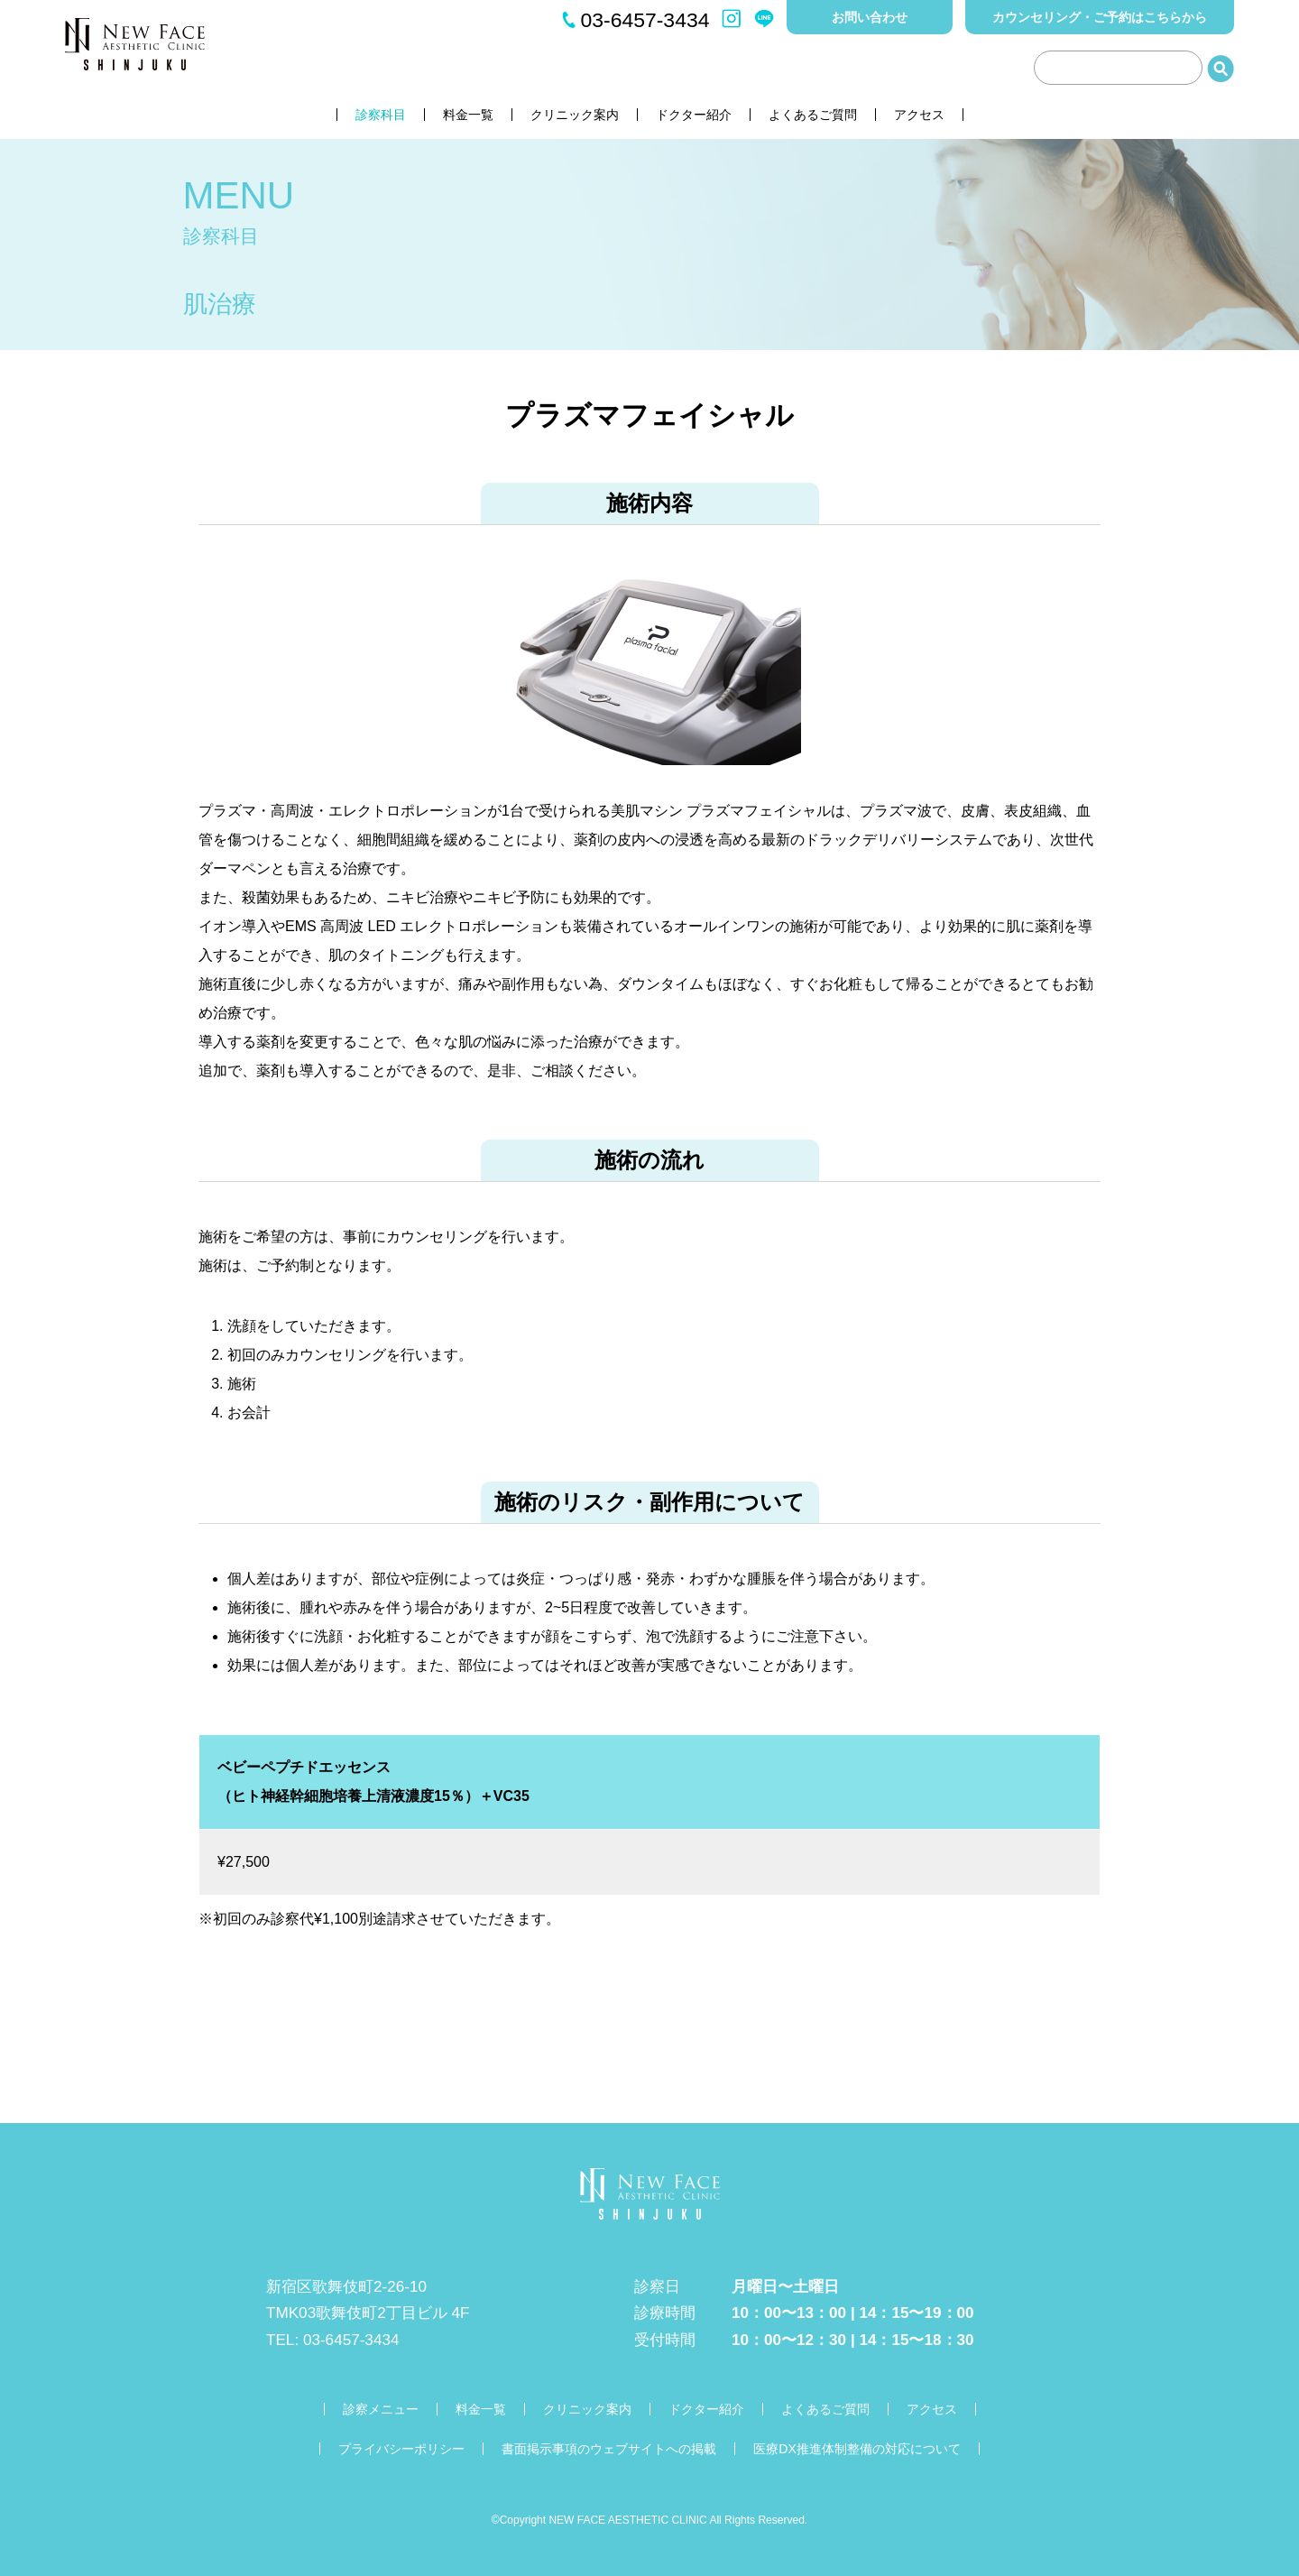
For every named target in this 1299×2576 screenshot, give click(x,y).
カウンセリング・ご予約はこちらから (1099, 17)
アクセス (919, 114)
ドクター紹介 (694, 114)
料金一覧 (468, 114)
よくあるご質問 (813, 114)
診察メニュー (381, 2409)
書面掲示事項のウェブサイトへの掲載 (609, 2449)
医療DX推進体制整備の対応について (856, 2449)
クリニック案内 (574, 114)
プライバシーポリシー (401, 2449)
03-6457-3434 (644, 20)
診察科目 (380, 114)
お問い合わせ (869, 17)
